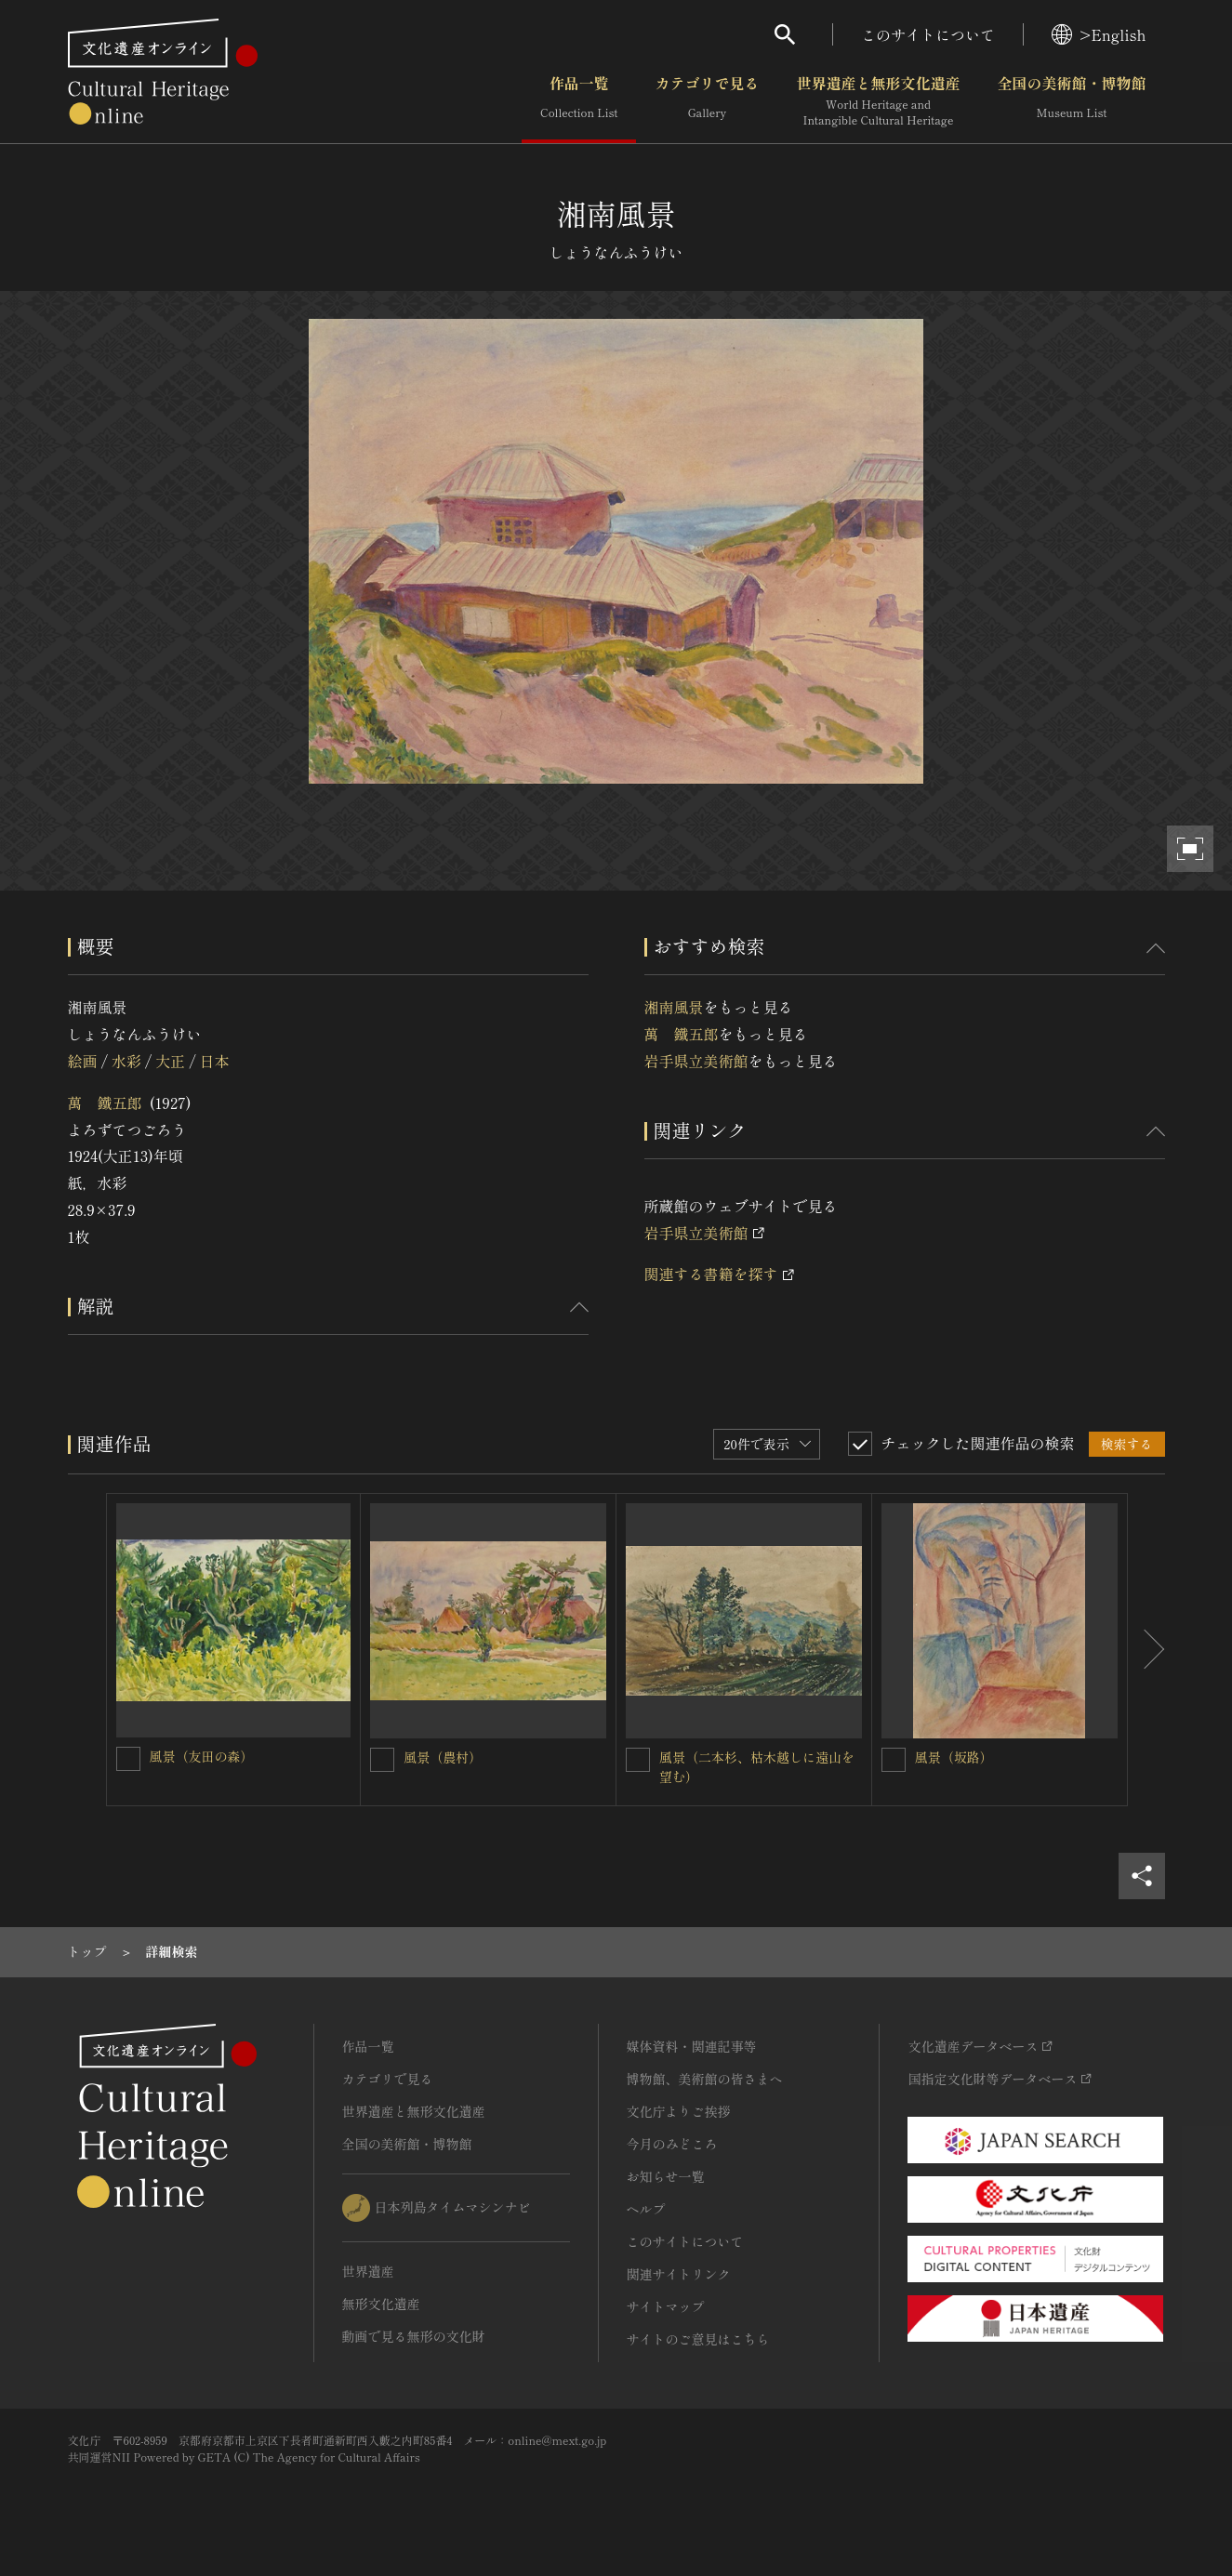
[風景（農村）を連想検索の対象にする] (382, 1760)
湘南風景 (674, 1007)
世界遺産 (368, 2271)
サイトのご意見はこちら (698, 2339)
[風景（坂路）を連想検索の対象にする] (893, 1760)
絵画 (83, 1061)
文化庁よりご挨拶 (679, 2111)
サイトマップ (666, 2306)
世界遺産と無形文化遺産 (878, 101)
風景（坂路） (954, 1757)
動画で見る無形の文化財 (413, 2336)
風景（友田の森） (202, 1756)
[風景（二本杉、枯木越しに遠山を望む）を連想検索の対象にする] (638, 1760)
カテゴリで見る (707, 101)
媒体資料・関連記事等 (692, 2046)
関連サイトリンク (679, 2274)
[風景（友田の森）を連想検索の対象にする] (128, 1759)
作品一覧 (578, 101)
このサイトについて (928, 34)
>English (1099, 34)
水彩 (126, 1061)
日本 (215, 1061)
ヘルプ (646, 2209)
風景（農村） (443, 1757)
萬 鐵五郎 (105, 1102)
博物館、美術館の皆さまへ (705, 2078)
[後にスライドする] (1146, 1650)
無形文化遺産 (381, 2303)
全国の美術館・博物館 (1071, 101)
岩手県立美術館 (696, 1061)
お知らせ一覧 (666, 2176)
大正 (170, 1061)
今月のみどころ (672, 2143)
